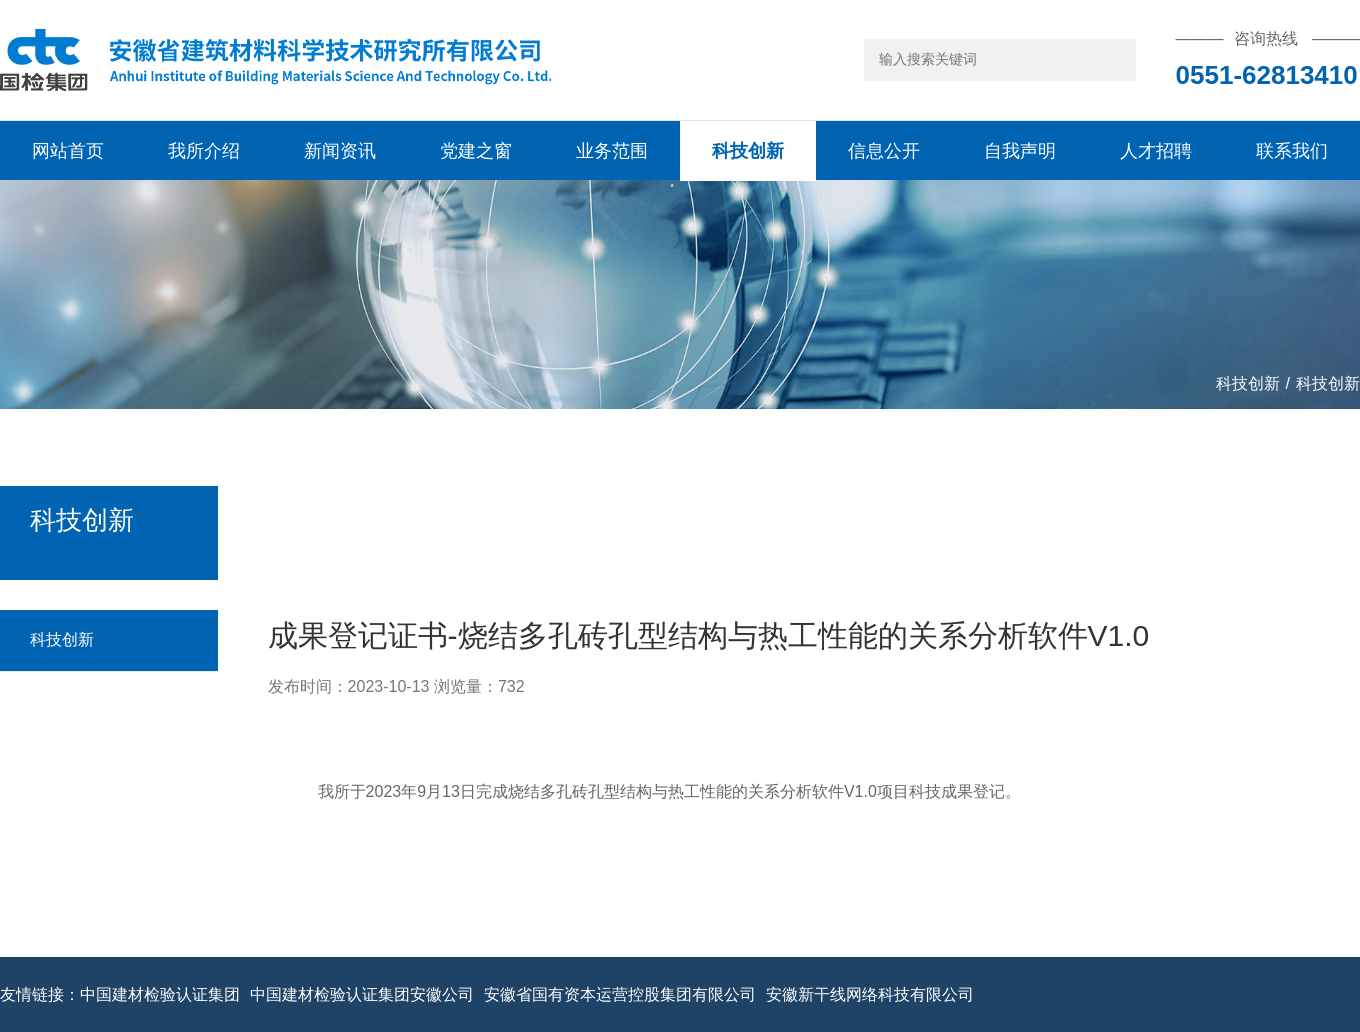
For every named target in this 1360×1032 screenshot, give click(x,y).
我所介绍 (204, 151)
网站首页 (68, 151)
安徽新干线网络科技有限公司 (870, 995)
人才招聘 (1156, 151)
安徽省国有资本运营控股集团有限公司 (620, 995)
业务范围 (612, 151)
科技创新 (748, 151)
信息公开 (884, 151)
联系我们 (1292, 151)
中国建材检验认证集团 (160, 995)
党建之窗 (476, 151)
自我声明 (1020, 151)
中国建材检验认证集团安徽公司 (362, 995)
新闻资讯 (340, 151)
